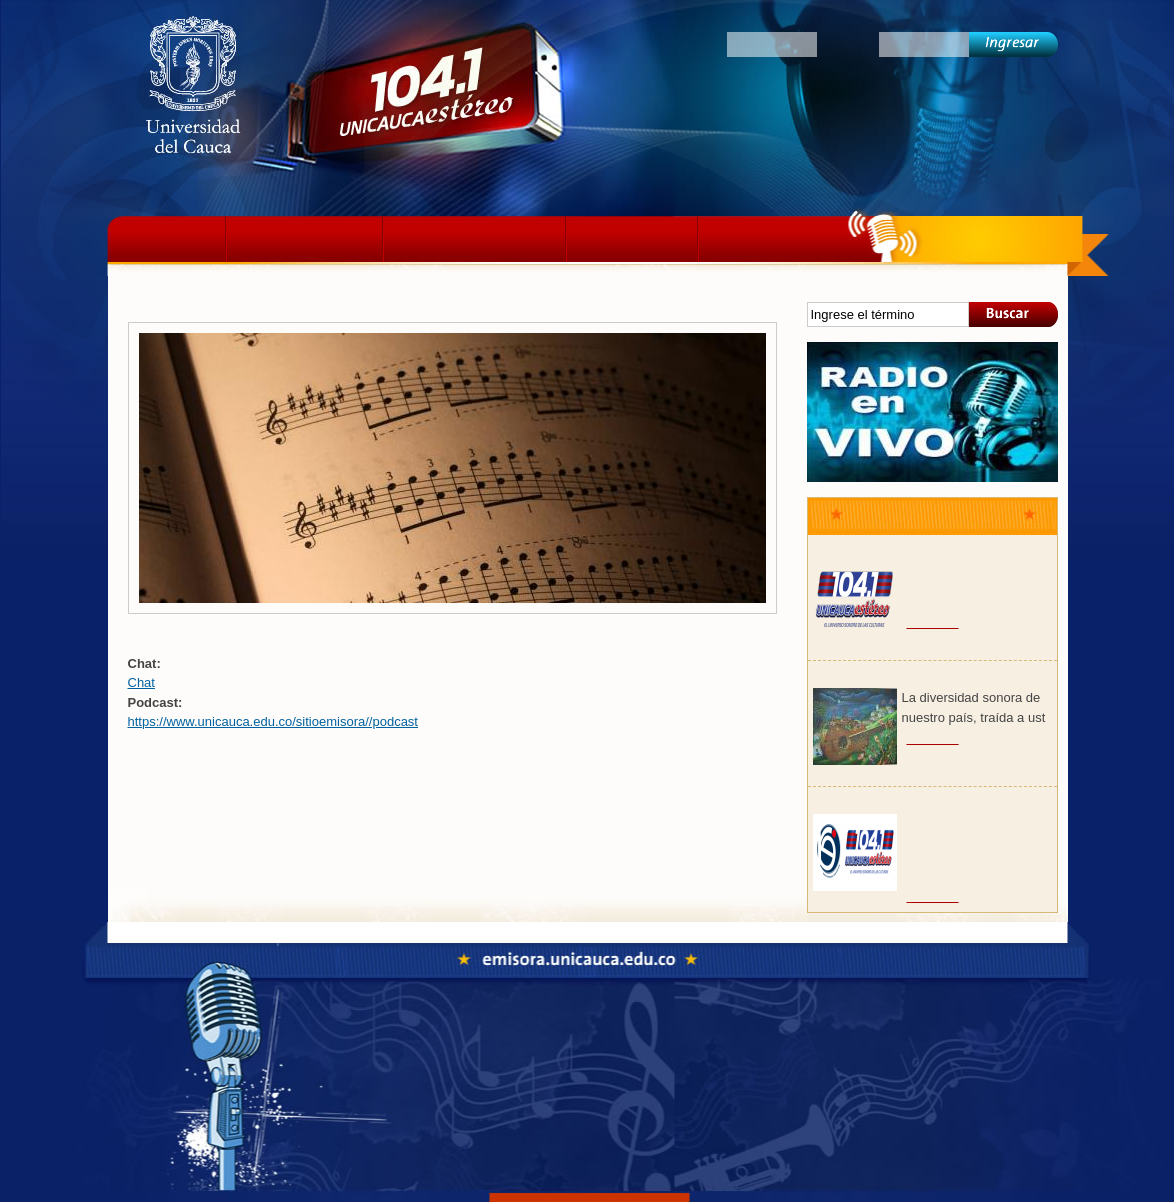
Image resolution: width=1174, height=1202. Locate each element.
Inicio (171, 239)
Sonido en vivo (932, 412)
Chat (141, 682)
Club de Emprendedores (891, 803)
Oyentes (687, 43)
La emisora (304, 239)
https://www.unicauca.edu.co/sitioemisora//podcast (273, 721)
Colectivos (774, 239)
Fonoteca (662, 1036)
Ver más (933, 622)
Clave (848, 43)
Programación (474, 239)
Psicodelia (845, 551)
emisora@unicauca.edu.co (645, 1123)
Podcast (632, 239)
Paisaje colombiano (875, 677)
